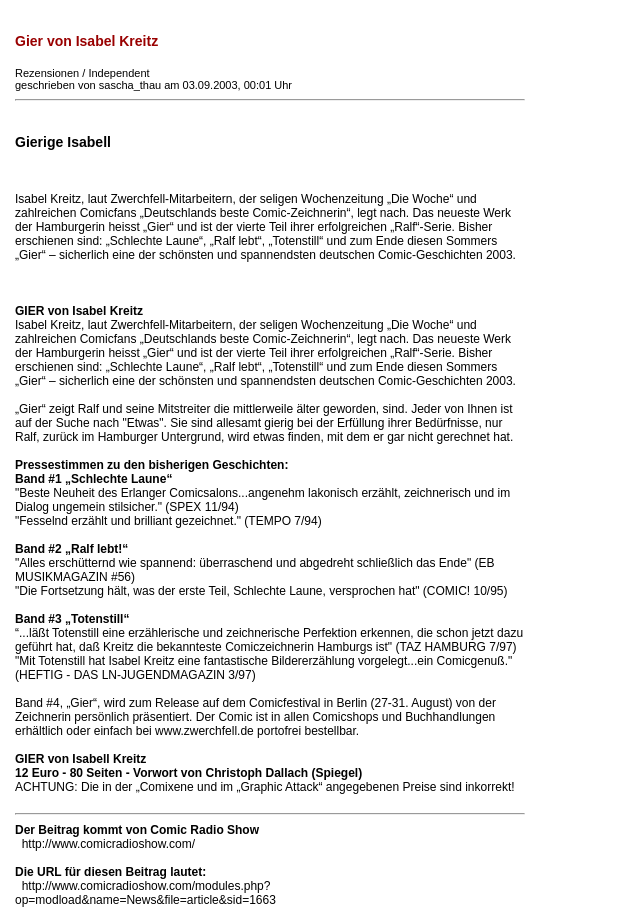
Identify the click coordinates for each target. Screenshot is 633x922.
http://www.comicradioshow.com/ (108, 844)
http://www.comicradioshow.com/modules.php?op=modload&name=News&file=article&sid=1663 (145, 893)
